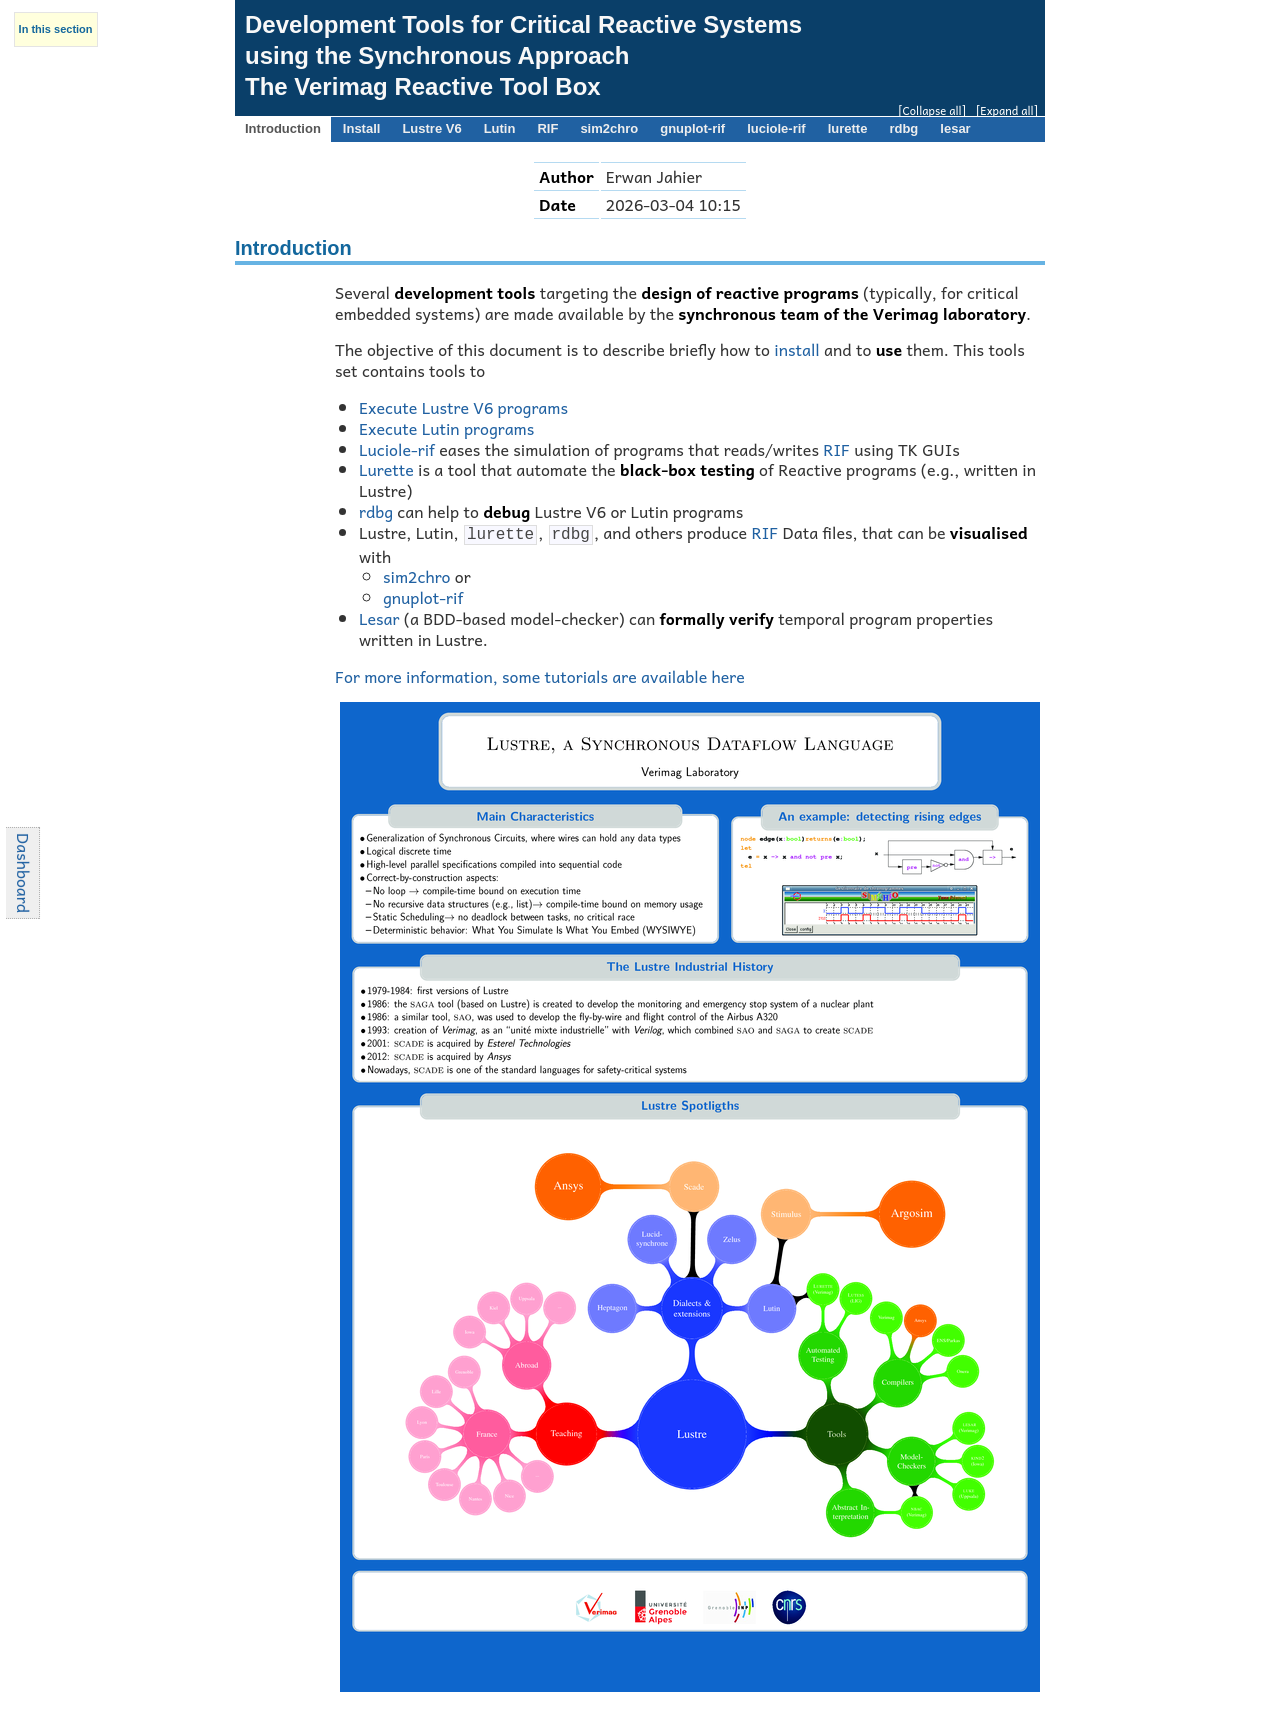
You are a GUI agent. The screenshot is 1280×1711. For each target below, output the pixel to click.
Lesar (379, 616)
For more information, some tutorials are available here (540, 674)
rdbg (376, 511)
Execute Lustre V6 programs (463, 407)
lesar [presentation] (955, 128)
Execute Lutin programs (446, 428)
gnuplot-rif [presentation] (692, 128)
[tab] (283, 129)
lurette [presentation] (848, 128)
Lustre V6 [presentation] (431, 128)
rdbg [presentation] (903, 128)
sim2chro (417, 574)
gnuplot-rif (423, 595)
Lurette (386, 469)
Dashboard (24, 872)
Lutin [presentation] (500, 128)
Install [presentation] (362, 128)
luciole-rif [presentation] (776, 128)
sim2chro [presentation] (609, 128)
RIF (836, 449)
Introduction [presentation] (283, 128)
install (797, 349)
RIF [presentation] (547, 128)
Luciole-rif (397, 449)
